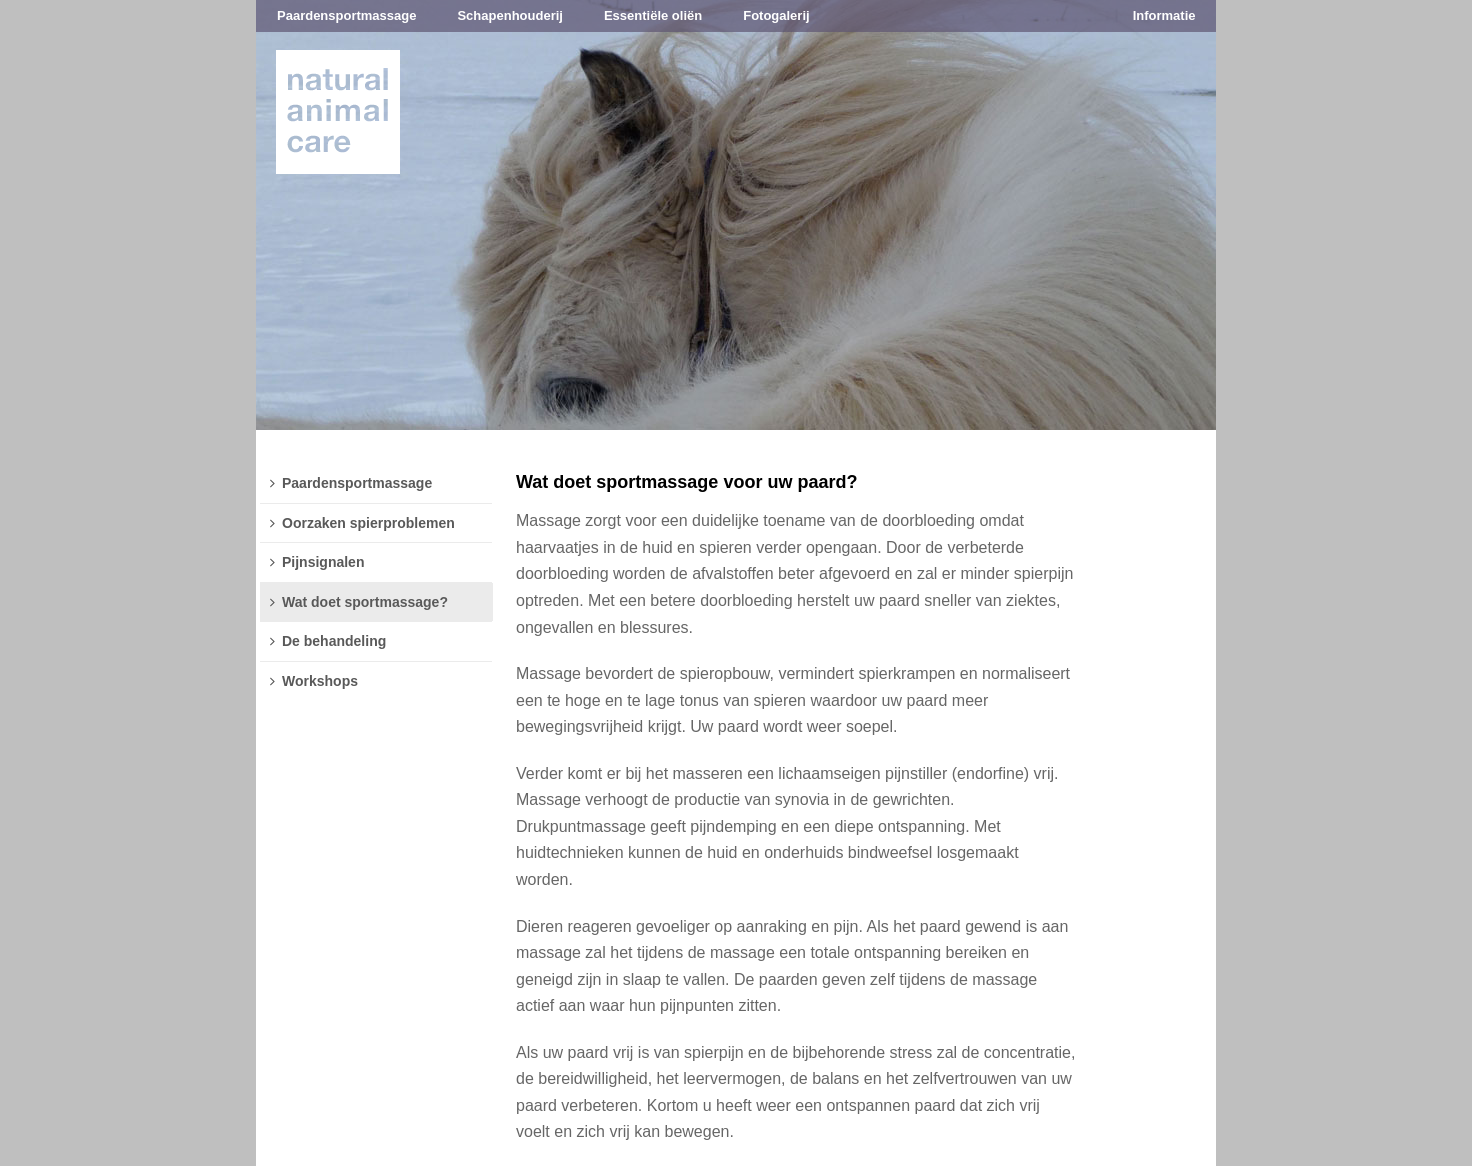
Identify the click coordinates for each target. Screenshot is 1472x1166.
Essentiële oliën (653, 15)
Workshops (314, 681)
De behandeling (328, 641)
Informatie (1164, 15)
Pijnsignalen (317, 562)
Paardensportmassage (346, 15)
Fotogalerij (776, 15)
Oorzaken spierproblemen (362, 523)
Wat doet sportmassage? (359, 602)
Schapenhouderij (509, 15)
